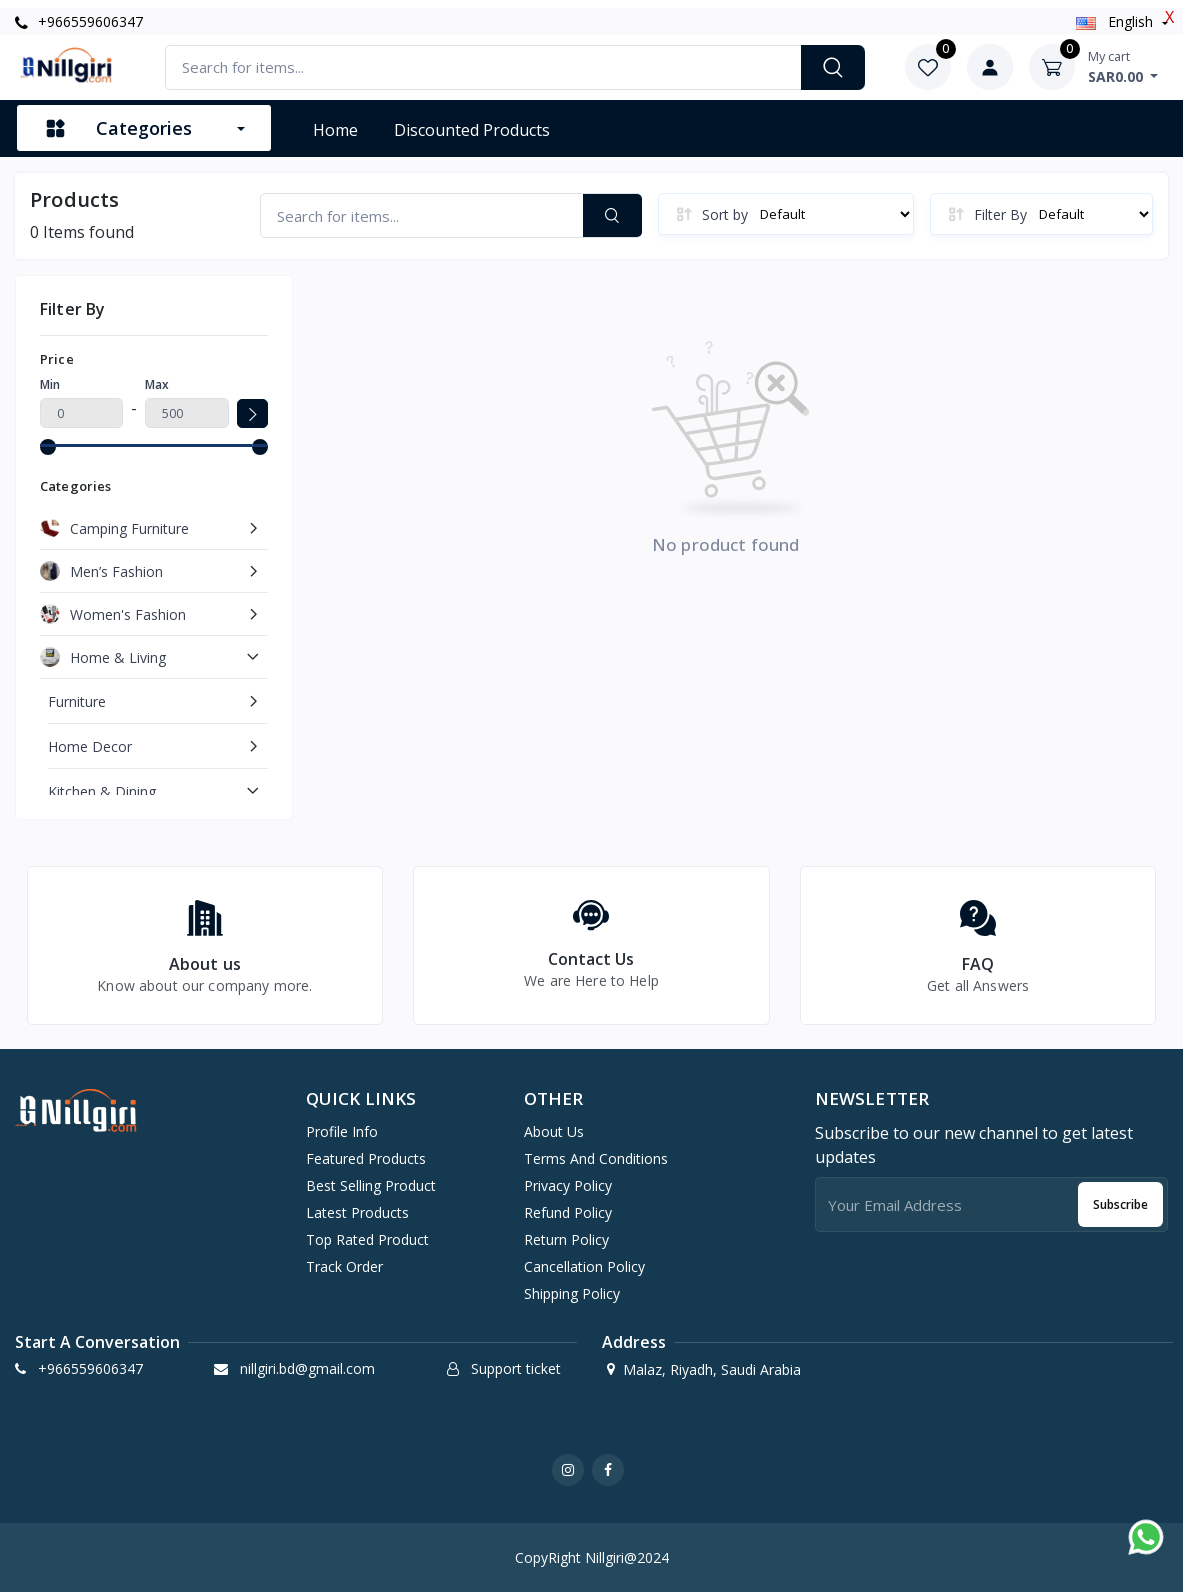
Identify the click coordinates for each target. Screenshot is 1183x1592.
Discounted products (472, 130)
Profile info (342, 1131)
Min (50, 384)
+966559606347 (79, 21)
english (1116, 21)
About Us (554, 1131)
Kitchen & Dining (102, 791)
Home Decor (90, 746)
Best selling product (371, 1185)
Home (335, 130)
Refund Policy (568, 1212)
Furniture (77, 701)
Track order (344, 1266)
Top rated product (367, 1239)
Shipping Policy (572, 1293)
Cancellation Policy (584, 1266)
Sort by (725, 214)
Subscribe (1120, 1204)
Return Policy (566, 1239)
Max (157, 384)
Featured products (366, 1158)
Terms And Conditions (596, 1158)
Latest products (357, 1212)
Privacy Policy (568, 1185)
